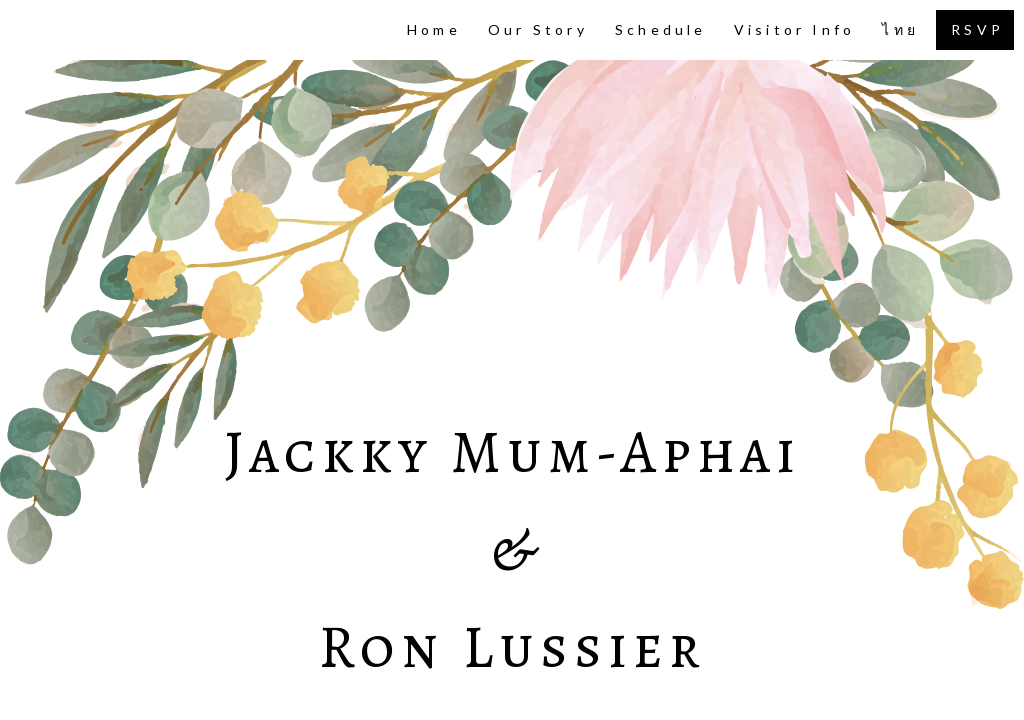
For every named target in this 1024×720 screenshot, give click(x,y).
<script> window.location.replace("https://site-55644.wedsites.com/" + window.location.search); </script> (512, 360)
